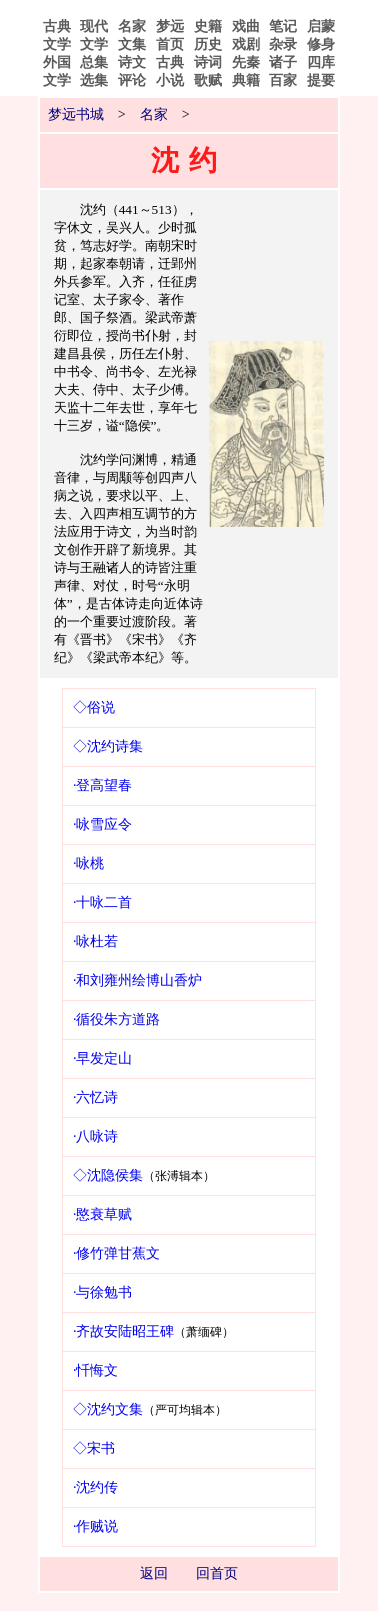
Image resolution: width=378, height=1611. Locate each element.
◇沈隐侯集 (108, 1175)
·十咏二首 (103, 902)
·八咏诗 (96, 1136)
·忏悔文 (96, 1370)
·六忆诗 (96, 1097)
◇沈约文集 (108, 1409)
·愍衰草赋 (103, 1214)
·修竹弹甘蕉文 (117, 1253)
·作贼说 (96, 1526)
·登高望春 (103, 785)
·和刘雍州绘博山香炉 (138, 980)
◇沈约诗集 (108, 746)
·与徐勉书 (103, 1292)
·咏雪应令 (103, 824)
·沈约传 (96, 1487)
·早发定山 (103, 1058)
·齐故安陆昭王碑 (124, 1331)
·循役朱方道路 (117, 1019)
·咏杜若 (96, 941)
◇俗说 (94, 707)
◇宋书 (94, 1448)
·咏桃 (89, 863)
